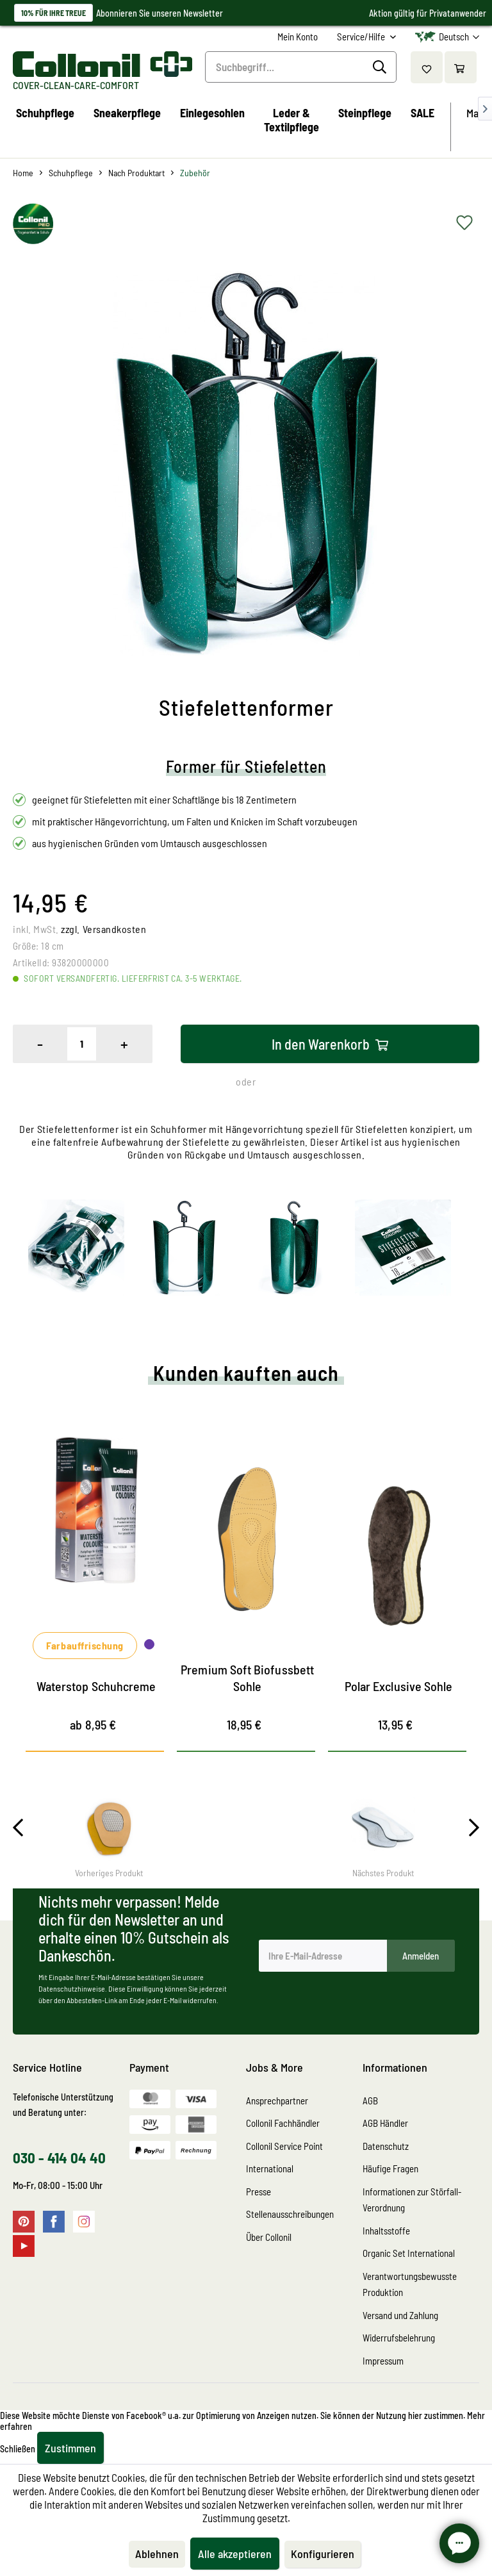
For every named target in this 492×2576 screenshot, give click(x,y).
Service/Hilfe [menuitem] (362, 36)
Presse (258, 2191)
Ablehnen (157, 2554)
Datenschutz (386, 2146)
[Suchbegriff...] (301, 67)
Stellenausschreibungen (290, 2214)
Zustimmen (70, 2448)
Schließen (17, 2448)
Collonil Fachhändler (283, 2123)
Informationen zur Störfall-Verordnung (412, 2200)
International (269, 2168)
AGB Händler (385, 2123)
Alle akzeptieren (235, 2554)
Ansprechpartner (277, 2100)
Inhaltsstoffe (386, 2230)
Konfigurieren (322, 2554)
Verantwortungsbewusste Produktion (410, 2284)
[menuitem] (297, 37)
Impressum (383, 2360)
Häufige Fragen (390, 2168)
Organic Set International (409, 2253)
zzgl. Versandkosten (103, 929)
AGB (370, 2100)
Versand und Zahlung (400, 2315)
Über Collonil (268, 2237)
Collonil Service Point (284, 2146)
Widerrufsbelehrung (399, 2337)
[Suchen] (381, 67)
